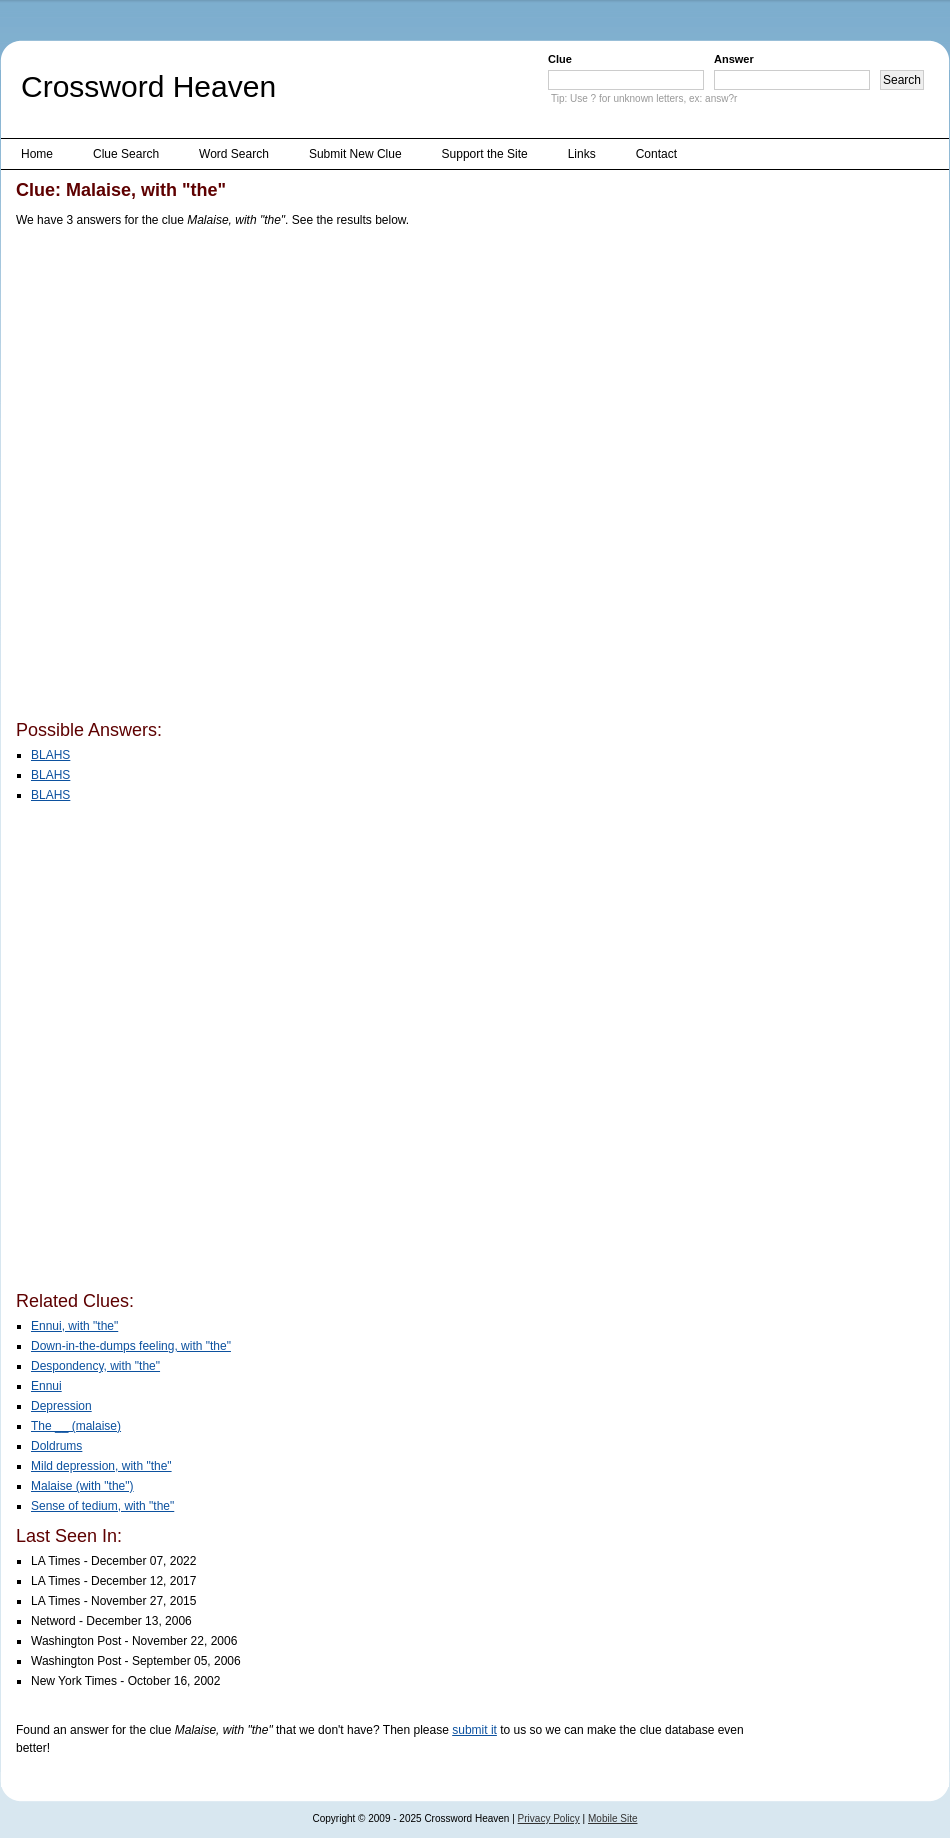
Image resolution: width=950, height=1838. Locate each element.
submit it (474, 1730)
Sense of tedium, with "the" (102, 1506)
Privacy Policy (549, 1818)
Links (582, 154)
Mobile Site (612, 1818)
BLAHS (50, 755)
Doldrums (56, 1446)
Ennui (46, 1386)
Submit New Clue (355, 154)
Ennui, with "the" (74, 1326)
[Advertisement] (230, 477)
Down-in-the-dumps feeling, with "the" (131, 1346)
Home (37, 154)
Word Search (234, 154)
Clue (560, 59)
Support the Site (485, 154)
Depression (61, 1406)
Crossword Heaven (148, 86)
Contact (656, 154)
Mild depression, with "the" (101, 1466)
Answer (734, 59)
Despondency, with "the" (95, 1366)
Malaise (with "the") (82, 1486)
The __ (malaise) (76, 1426)
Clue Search (126, 154)
